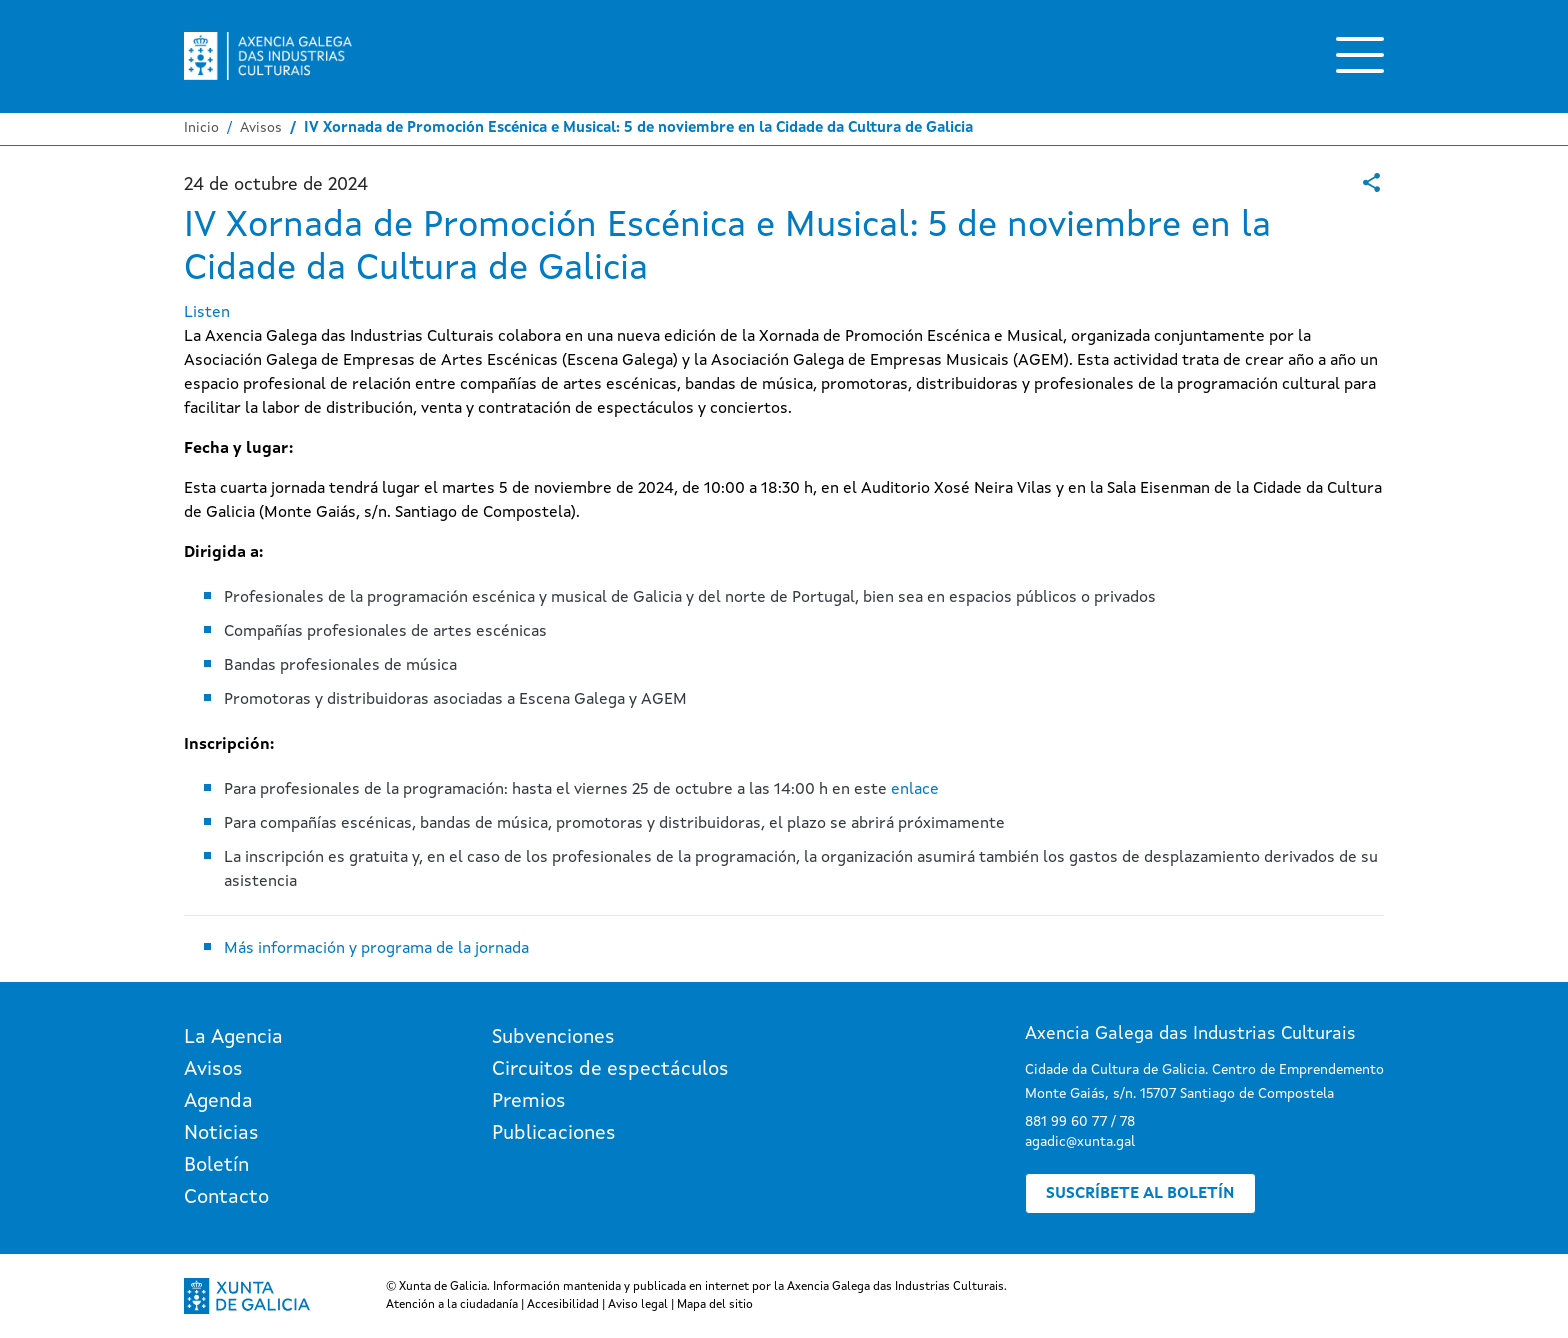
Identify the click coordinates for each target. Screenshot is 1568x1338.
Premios (529, 1102)
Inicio (201, 128)
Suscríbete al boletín (1140, 1194)
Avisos (261, 128)
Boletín (216, 1166)
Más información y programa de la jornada (376, 949)
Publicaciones (554, 1134)
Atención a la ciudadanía (452, 1305)
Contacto (226, 1198)
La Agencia (233, 1038)
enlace (915, 790)
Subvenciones (553, 1038)
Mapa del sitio (715, 1305)
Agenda (218, 1102)
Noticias (221, 1134)
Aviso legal (638, 1305)
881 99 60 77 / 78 (1080, 1122)
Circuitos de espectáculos (610, 1070)
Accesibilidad (563, 1305)
